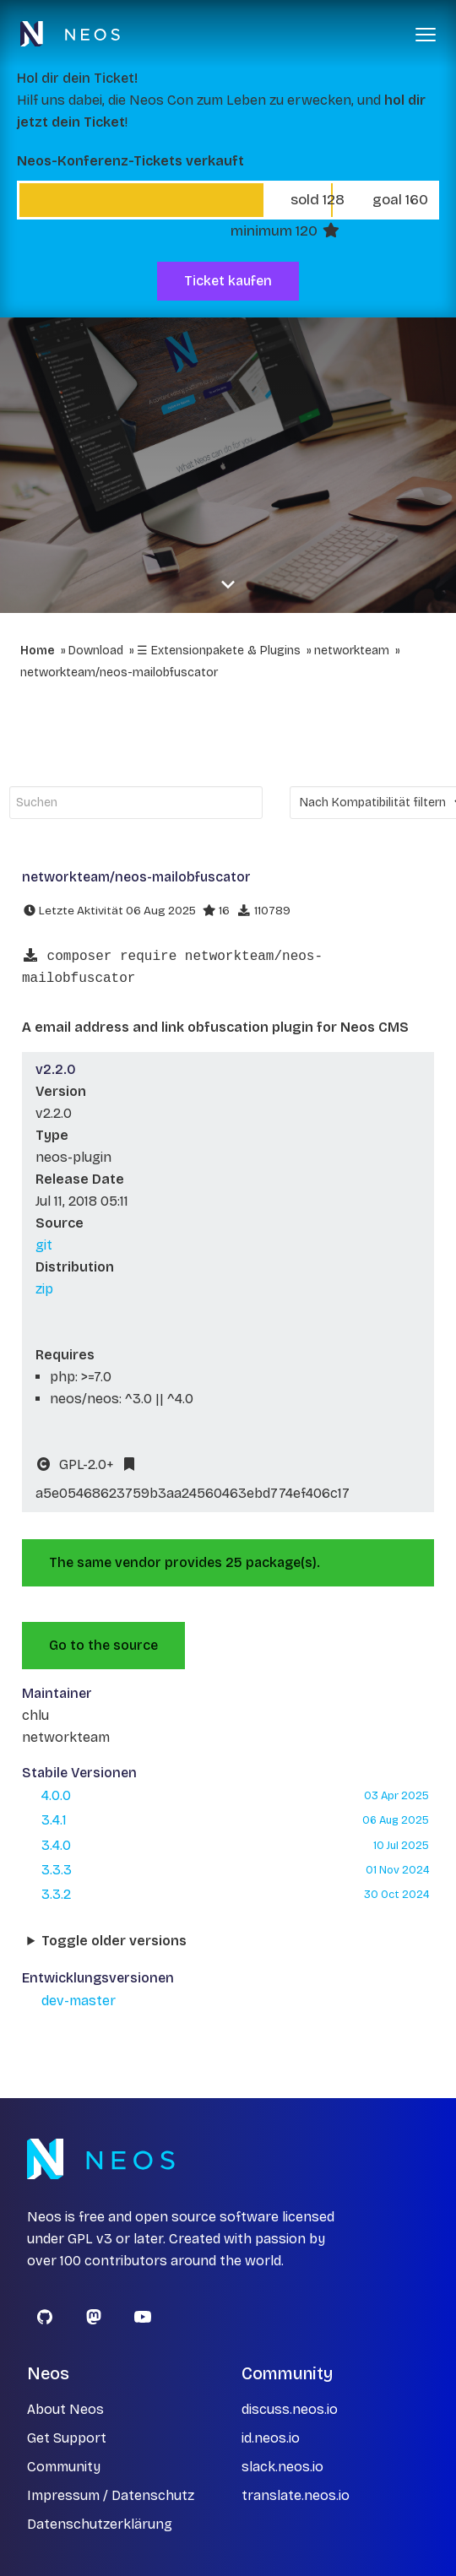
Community (63, 2467)
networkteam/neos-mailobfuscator (119, 672)
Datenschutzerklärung (99, 2524)
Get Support (66, 2438)
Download (95, 650)
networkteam (351, 650)
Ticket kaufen (228, 281)
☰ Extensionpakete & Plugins (219, 650)
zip (44, 1289)
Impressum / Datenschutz (110, 2495)
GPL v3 (90, 2239)
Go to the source (103, 1645)
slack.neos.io (282, 2467)
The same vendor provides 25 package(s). (184, 1562)
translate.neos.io (296, 2495)
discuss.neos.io (290, 2409)
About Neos (65, 2409)
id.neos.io (271, 2438)
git (43, 1245)
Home (37, 650)
